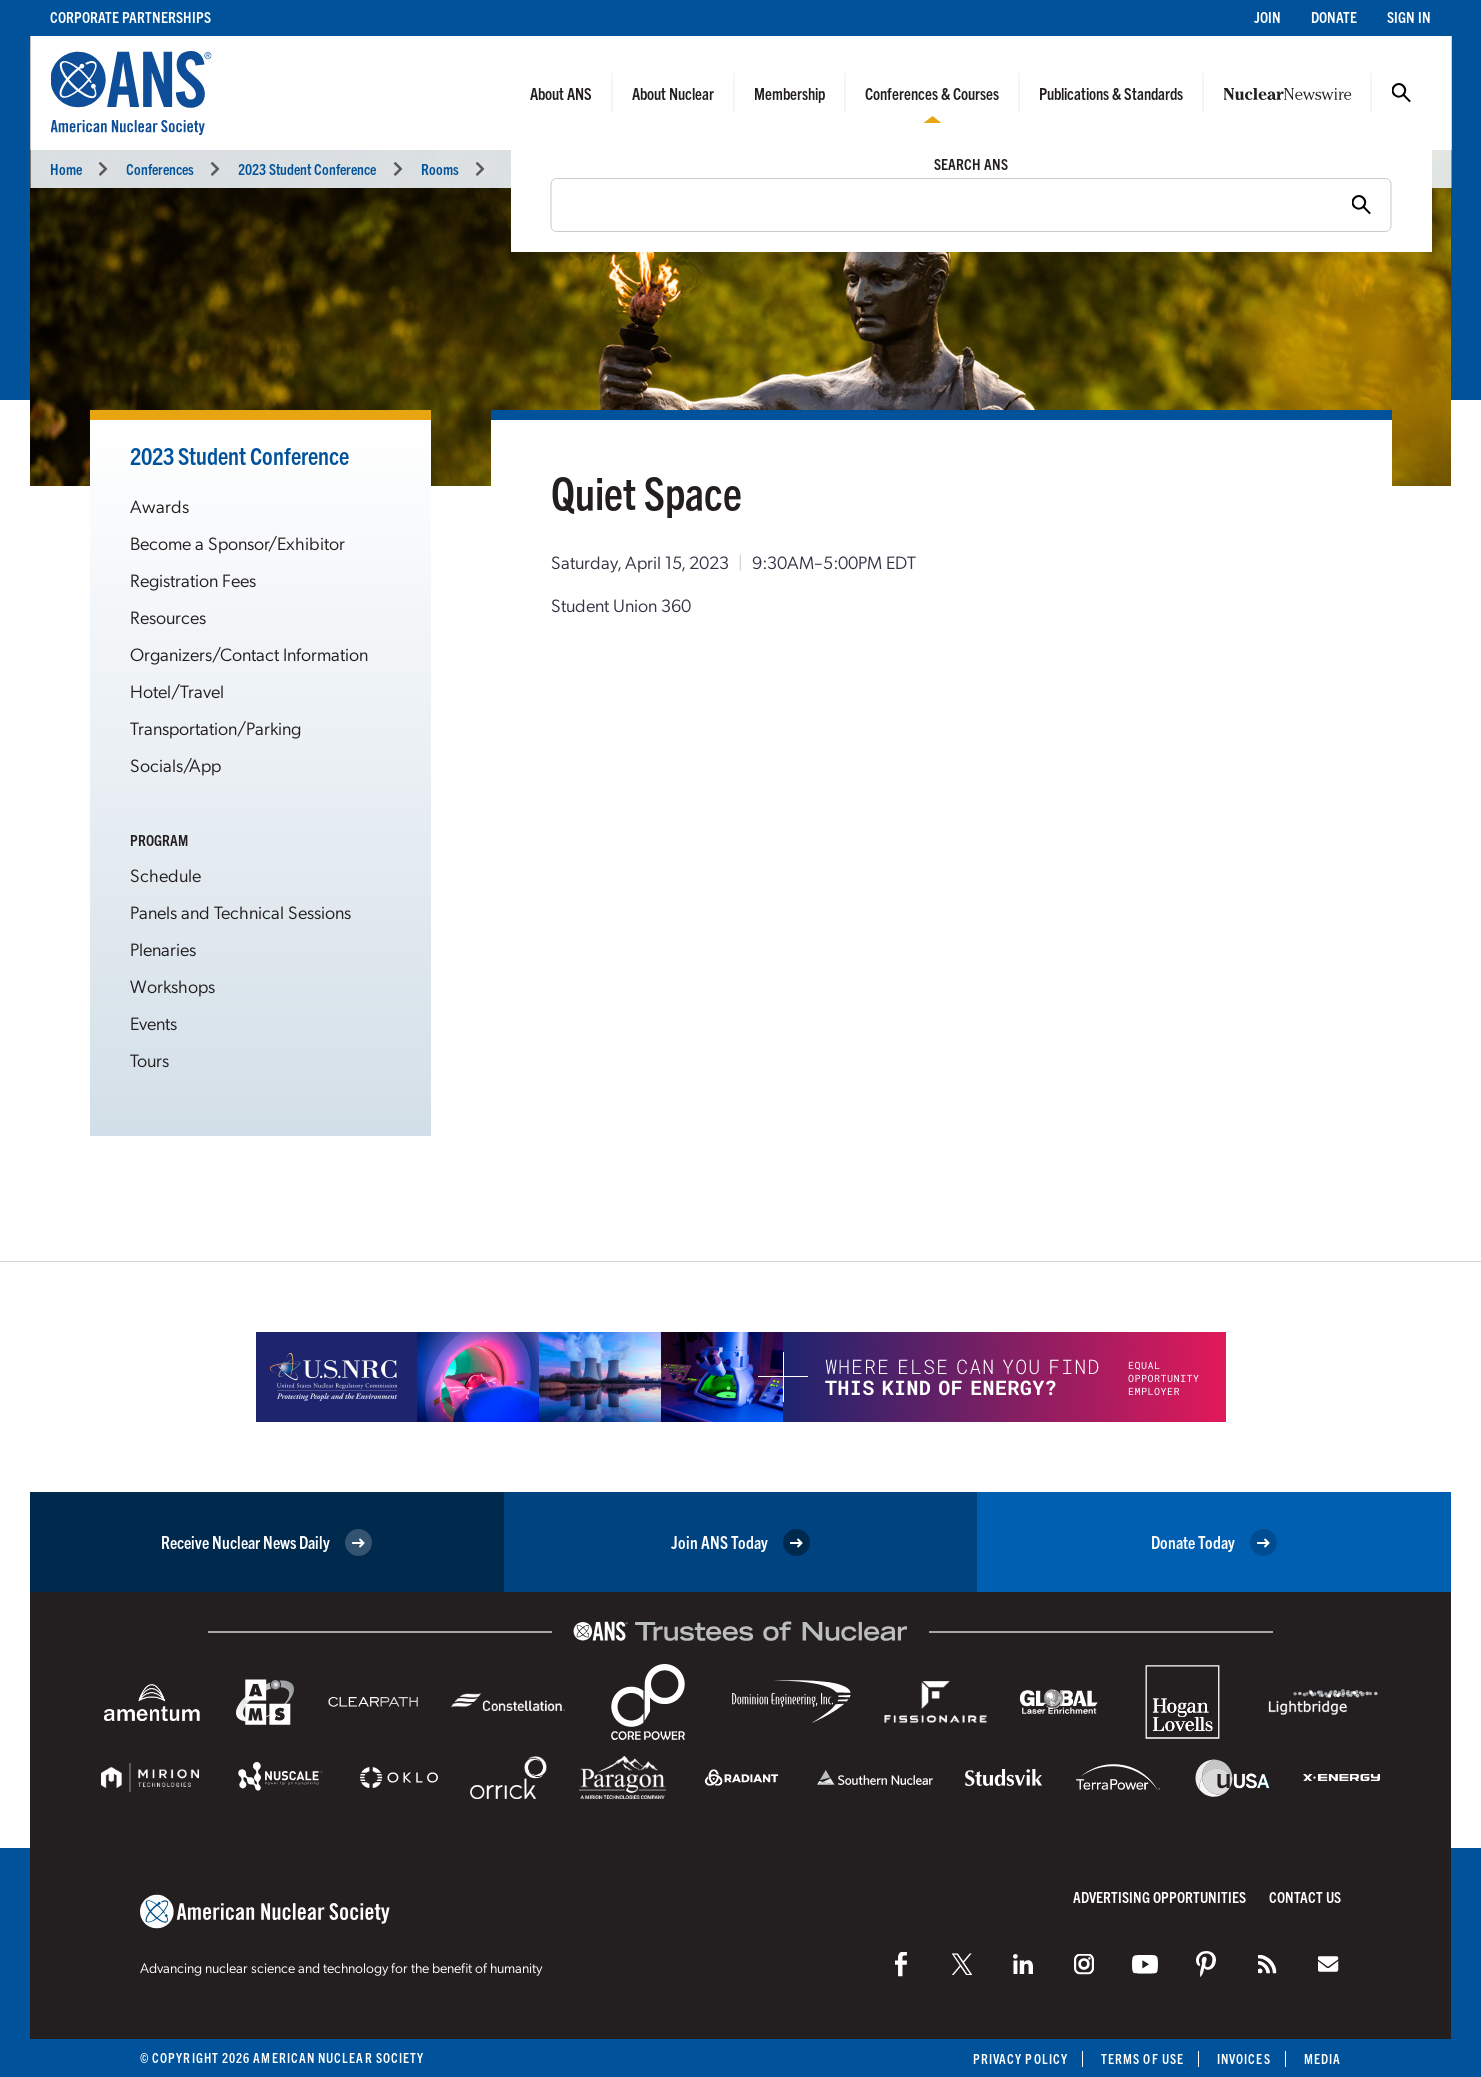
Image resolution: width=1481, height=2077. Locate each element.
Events (153, 1022)
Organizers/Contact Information (249, 653)
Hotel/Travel (177, 690)
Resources (168, 616)
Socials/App (175, 764)
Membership (789, 93)
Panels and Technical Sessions (240, 911)
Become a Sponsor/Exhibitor (237, 542)
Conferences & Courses (932, 93)
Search (1401, 93)
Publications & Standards (1111, 93)
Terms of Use (1142, 2058)
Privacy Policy (1020, 2058)
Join (1267, 16)
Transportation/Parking (215, 727)
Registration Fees (193, 579)
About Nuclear (673, 93)
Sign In (1409, 16)
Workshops (172, 985)
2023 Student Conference (307, 168)
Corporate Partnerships (130, 16)
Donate (1334, 16)
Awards (159, 505)
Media (1322, 2058)
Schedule (165, 874)
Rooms (440, 168)
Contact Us (1305, 1896)
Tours (149, 1059)
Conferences (160, 168)
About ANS (561, 93)
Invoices (1244, 2058)
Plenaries (163, 948)
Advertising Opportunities (1159, 1896)
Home (66, 168)
